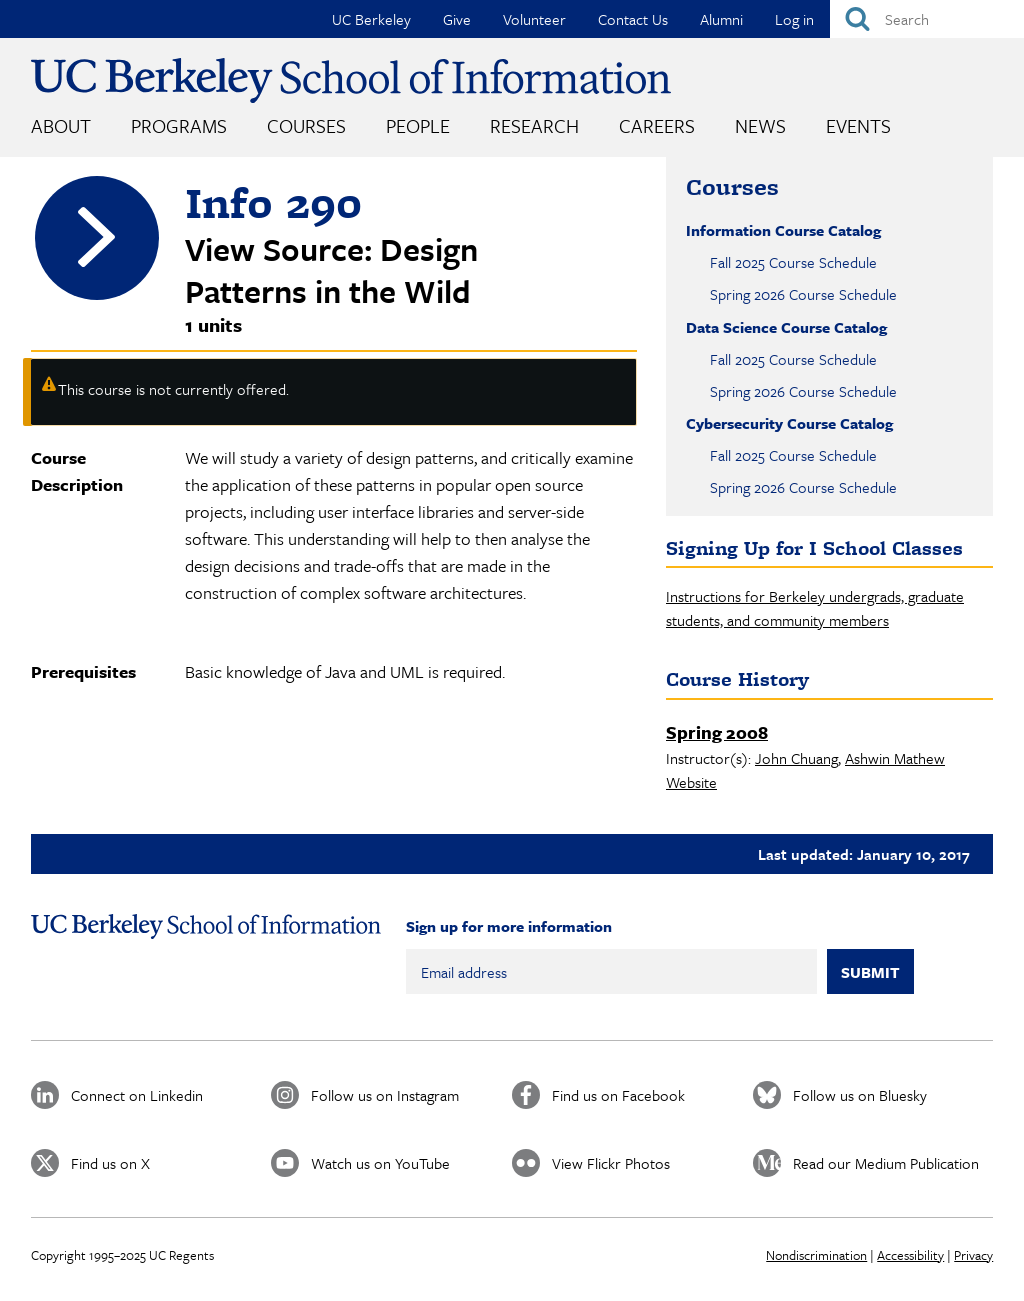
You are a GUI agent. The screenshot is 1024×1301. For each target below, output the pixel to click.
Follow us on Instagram (385, 1095)
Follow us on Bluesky (860, 1095)
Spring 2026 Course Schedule (803, 294)
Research (534, 125)
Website (691, 782)
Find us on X (110, 1163)
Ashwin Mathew (895, 758)
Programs (179, 125)
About (61, 125)
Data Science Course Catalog (786, 327)
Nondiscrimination (816, 1255)
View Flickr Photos (611, 1163)
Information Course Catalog (783, 230)
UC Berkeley (371, 19)
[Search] (927, 19)
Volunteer (534, 19)
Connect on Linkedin (137, 1095)
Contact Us (633, 19)
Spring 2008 (717, 732)
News (760, 125)
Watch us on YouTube (380, 1163)
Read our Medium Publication (886, 1163)
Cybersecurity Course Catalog (789, 423)
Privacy (973, 1255)
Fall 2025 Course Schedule (793, 262)
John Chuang (796, 758)
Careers (657, 125)
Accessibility (910, 1255)
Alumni (721, 19)
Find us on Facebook (618, 1095)
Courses (306, 125)
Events (858, 125)
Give (457, 19)
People (418, 125)
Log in (794, 19)
